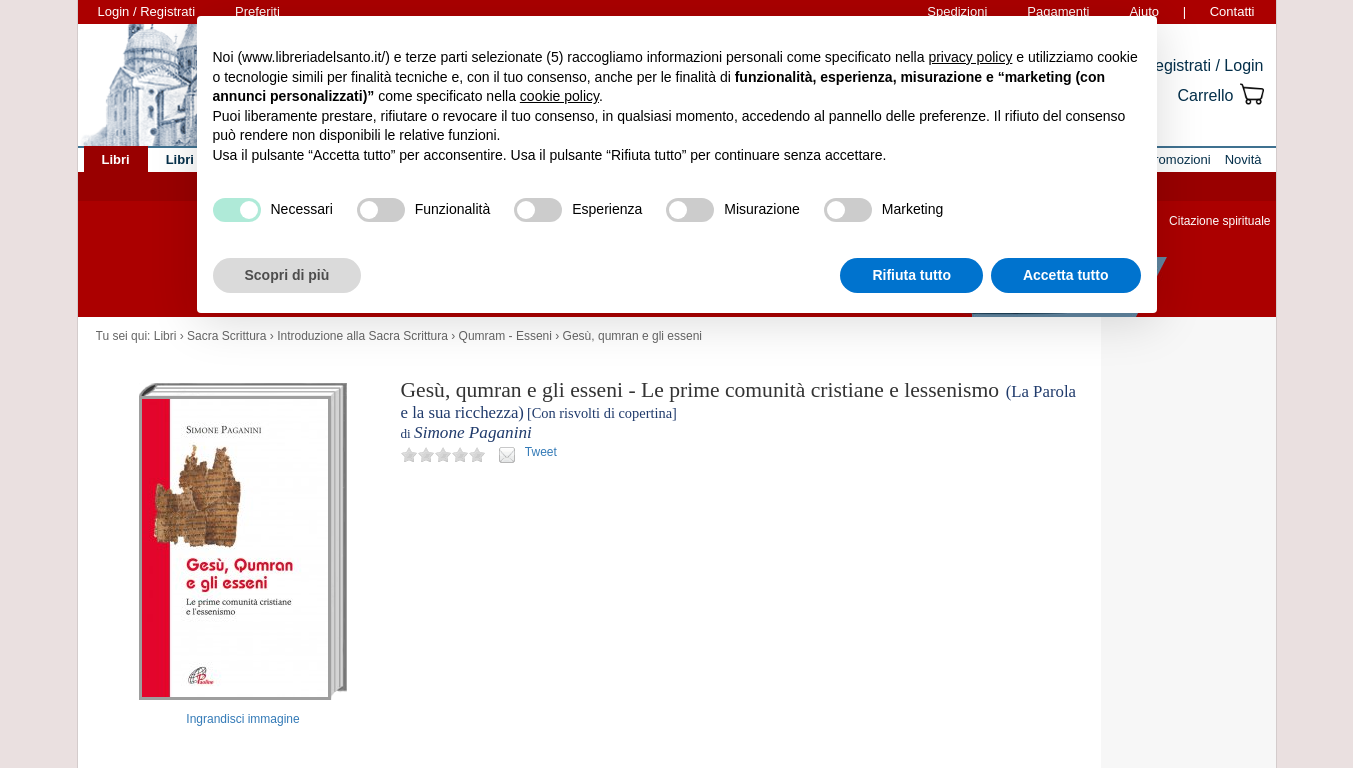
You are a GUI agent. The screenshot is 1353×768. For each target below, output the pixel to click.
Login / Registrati (147, 11)
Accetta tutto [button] (1066, 275)
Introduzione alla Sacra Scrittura (362, 336)
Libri (165, 336)
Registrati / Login (1203, 65)
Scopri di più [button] (287, 275)
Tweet (541, 452)
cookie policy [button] (559, 96)
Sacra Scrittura (226, 336)
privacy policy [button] (970, 57)
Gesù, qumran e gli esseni (632, 336)
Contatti (1232, 11)
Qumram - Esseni (505, 336)
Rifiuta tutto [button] (911, 275)
